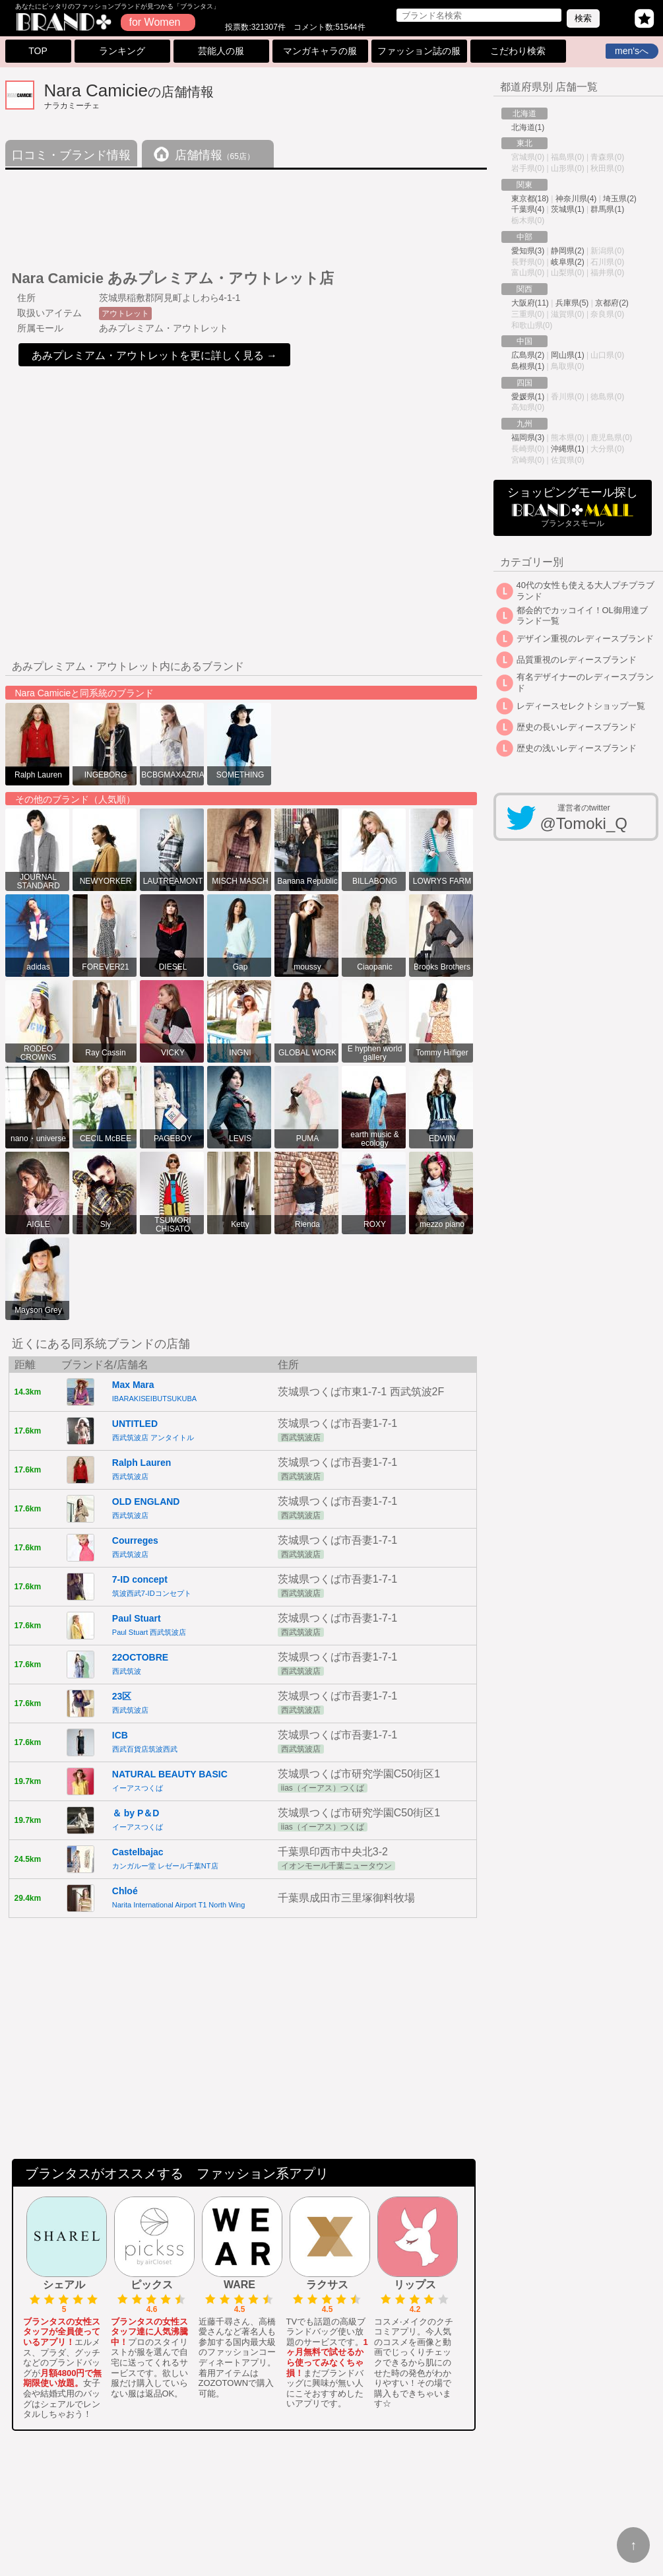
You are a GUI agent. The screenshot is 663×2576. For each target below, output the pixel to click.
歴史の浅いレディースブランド (577, 748)
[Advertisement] (245, 214)
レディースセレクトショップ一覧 (581, 706)
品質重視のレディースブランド (577, 660)
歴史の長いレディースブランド (577, 727)
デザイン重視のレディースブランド (585, 639)
